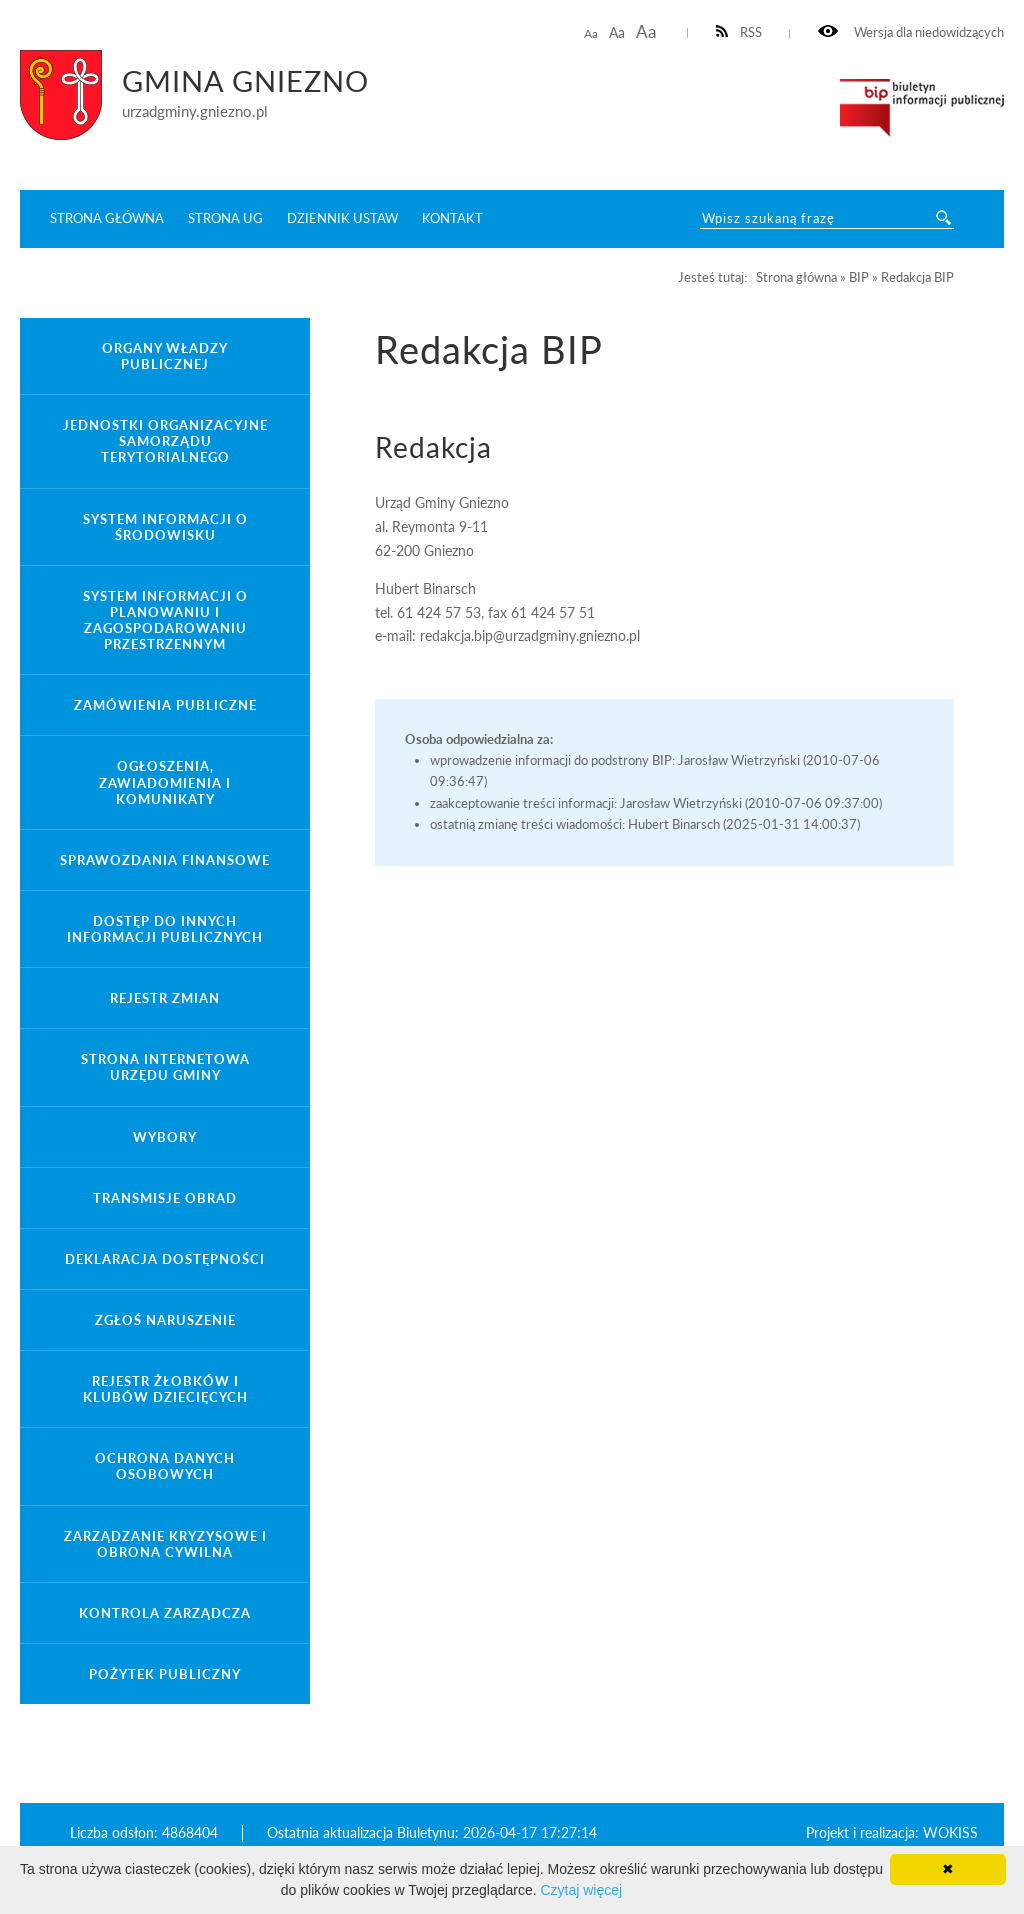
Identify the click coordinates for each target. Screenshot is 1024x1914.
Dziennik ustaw (342, 218)
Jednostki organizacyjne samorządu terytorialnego (165, 441)
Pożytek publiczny (165, 1674)
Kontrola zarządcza (165, 1613)
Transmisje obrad (165, 1198)
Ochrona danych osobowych (165, 1466)
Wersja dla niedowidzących (911, 32)
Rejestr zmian (165, 998)
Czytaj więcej (581, 1890)
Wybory (165, 1137)
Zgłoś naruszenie (165, 1320)
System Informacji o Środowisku (165, 527)
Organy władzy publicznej (165, 356)
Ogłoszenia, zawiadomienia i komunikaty (165, 782)
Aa (591, 33)
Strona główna (107, 218)
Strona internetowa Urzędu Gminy (165, 1067)
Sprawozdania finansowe (165, 860)
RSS (739, 32)
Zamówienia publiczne (165, 705)
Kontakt (452, 218)
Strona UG (225, 218)
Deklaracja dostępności (165, 1259)
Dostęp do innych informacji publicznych (165, 929)
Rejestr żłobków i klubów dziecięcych (165, 1389)
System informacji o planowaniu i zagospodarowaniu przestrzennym (165, 620)
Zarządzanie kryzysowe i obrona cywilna (165, 1544)
